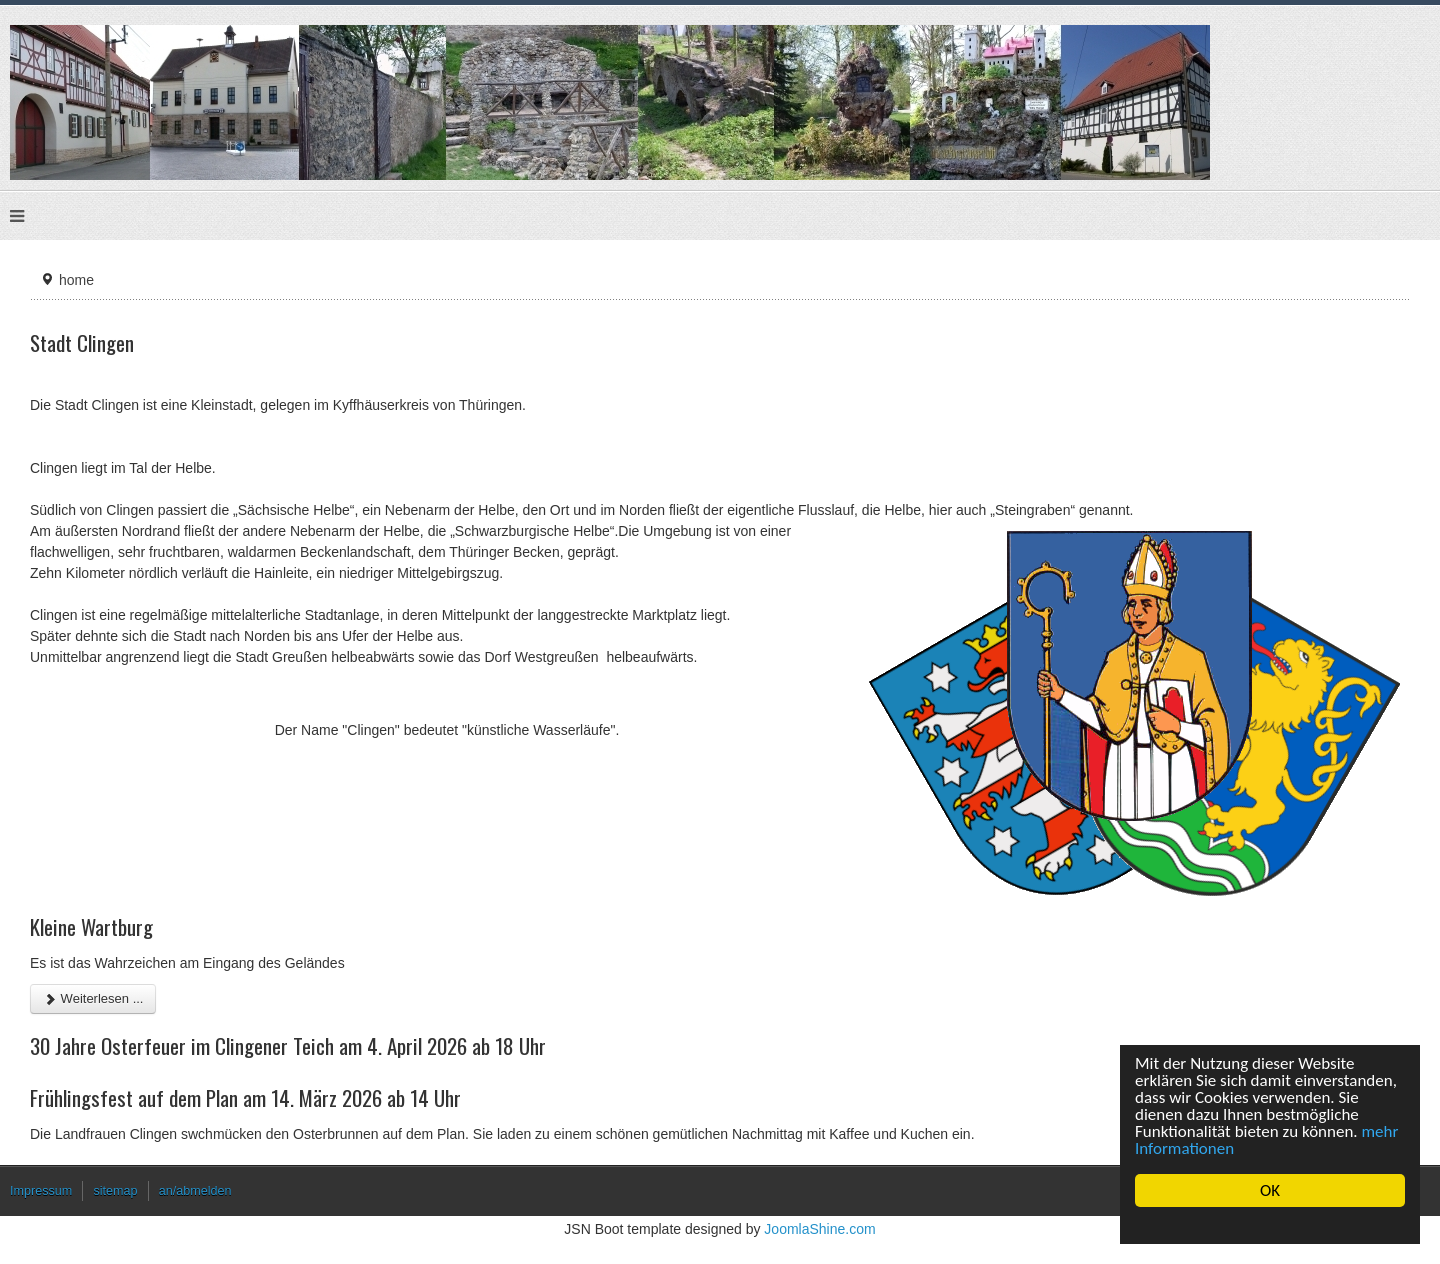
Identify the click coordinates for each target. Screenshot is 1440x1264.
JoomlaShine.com (819, 1229)
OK (1270, 1190)
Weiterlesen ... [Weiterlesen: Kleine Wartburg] (93, 998)
